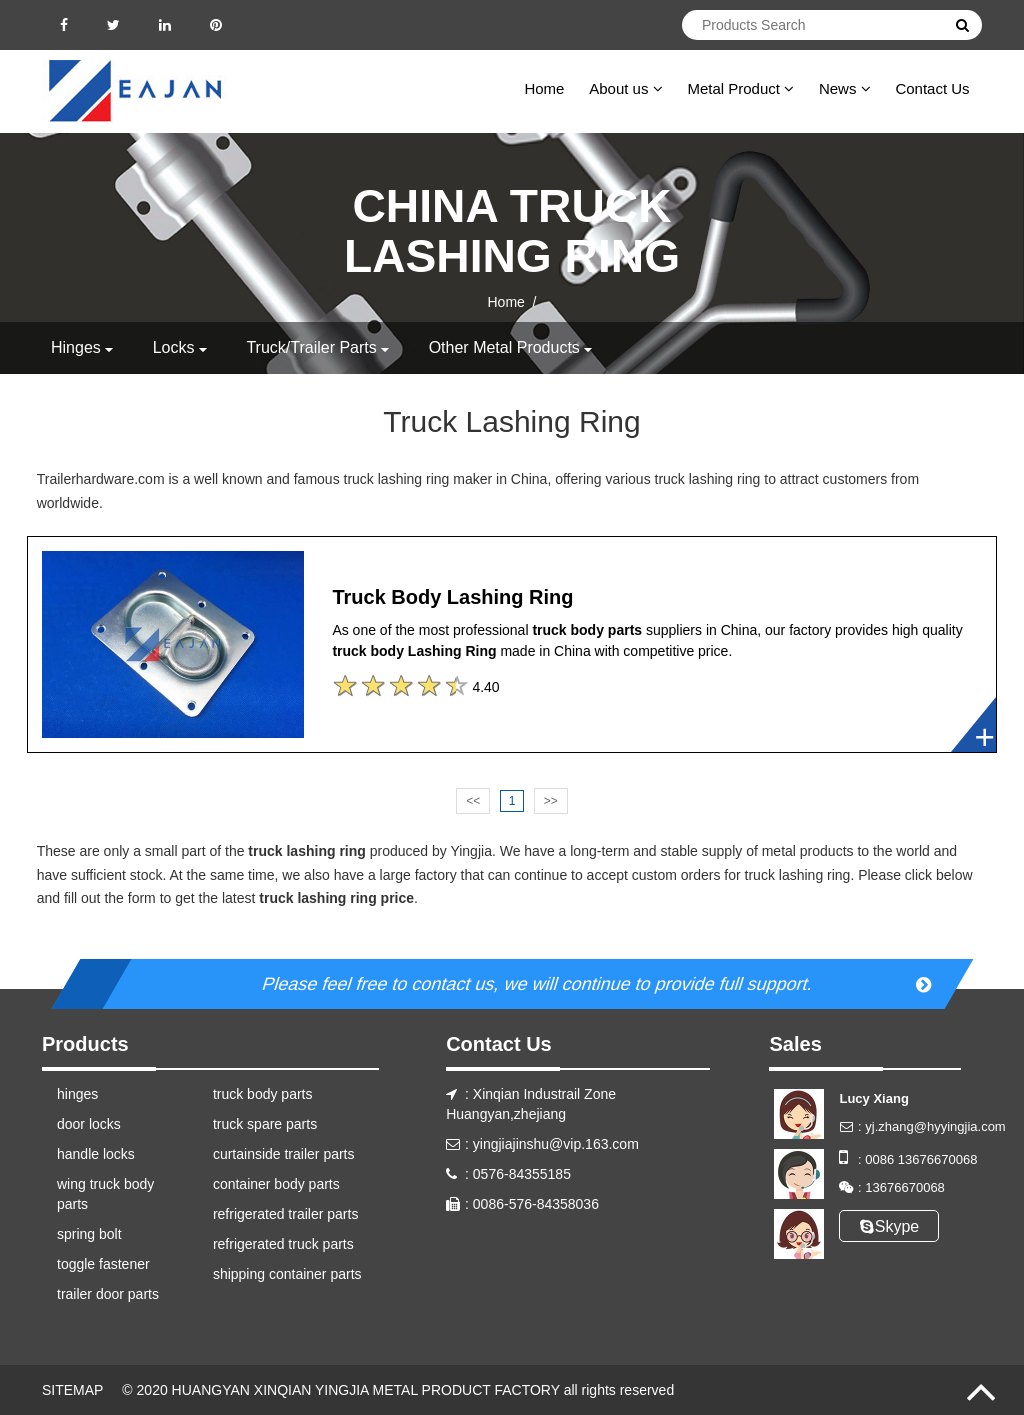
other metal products (504, 347)
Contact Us (932, 88)
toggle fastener (103, 1264)
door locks (89, 1124)
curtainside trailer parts (284, 1154)
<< (473, 801)
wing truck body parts (105, 1194)
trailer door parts (108, 1294)
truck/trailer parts (311, 347)
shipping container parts (287, 1274)
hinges (76, 347)
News (845, 88)
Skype (889, 1226)
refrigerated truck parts (283, 1244)
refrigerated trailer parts (286, 1214)
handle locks (96, 1154)
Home (544, 88)
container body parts (276, 1184)
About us (625, 88)
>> (551, 801)
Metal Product (740, 88)
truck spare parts (265, 1124)
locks (174, 347)
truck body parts (263, 1094)
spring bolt (89, 1234)
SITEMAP (72, 1390)
